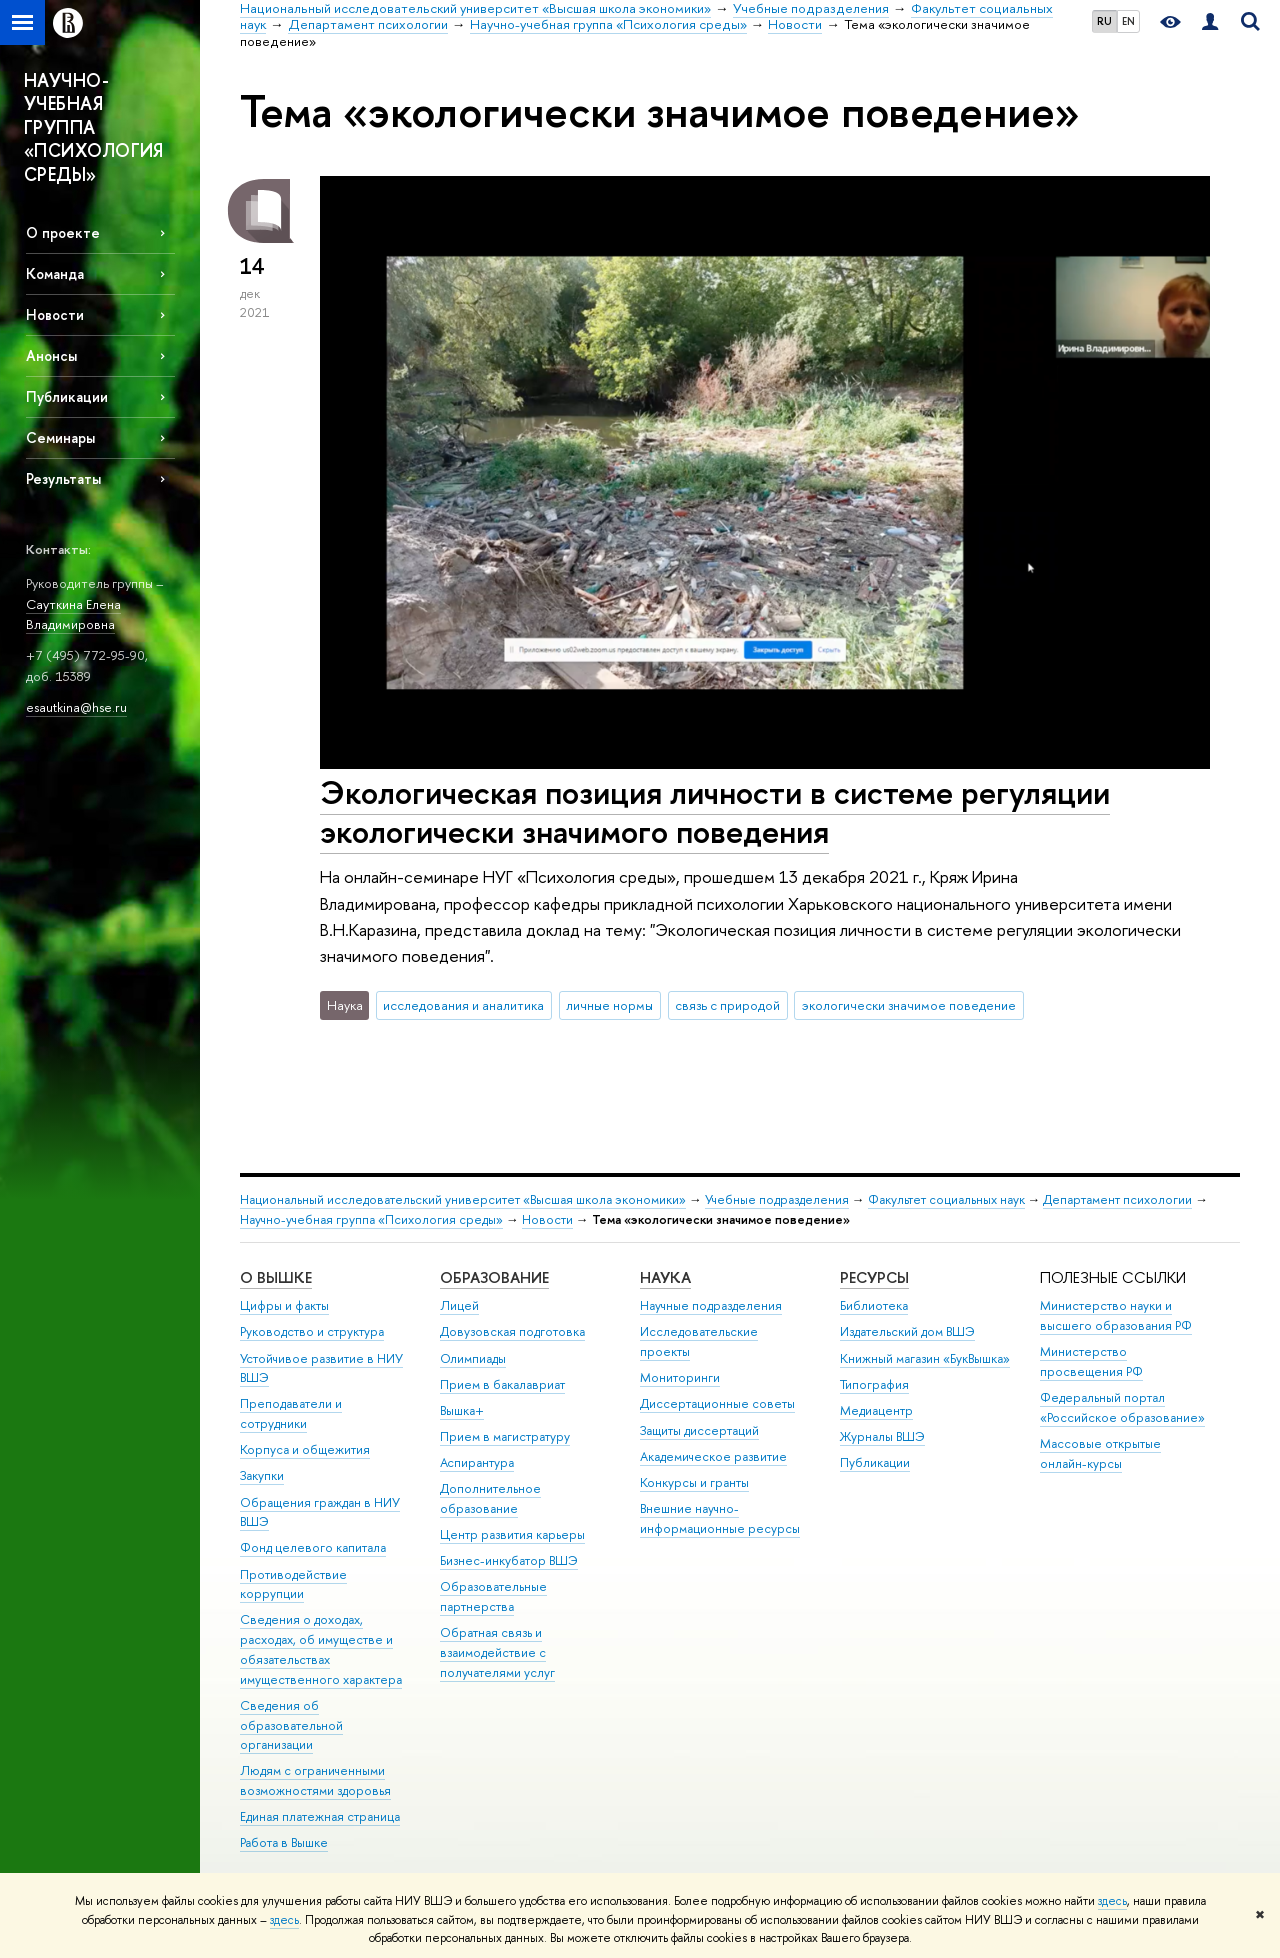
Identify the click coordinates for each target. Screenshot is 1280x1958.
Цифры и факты (284, 1305)
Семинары (60, 437)
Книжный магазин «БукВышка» (925, 1358)
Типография (874, 1384)
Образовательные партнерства (493, 1596)
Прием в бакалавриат (502, 1384)
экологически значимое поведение (909, 1005)
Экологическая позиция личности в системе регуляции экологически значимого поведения (715, 811)
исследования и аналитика (463, 1005)
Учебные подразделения (777, 1199)
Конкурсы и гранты (694, 1482)
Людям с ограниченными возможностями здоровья (315, 1780)
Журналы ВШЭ (882, 1436)
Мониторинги (680, 1377)
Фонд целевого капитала (313, 1547)
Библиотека (874, 1305)
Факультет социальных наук (946, 1199)
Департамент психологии (1117, 1199)
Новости (55, 314)
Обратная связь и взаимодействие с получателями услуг (497, 1652)
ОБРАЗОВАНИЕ (494, 1277)
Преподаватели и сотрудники (291, 1413)
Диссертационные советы (717, 1403)
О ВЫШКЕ (276, 1277)
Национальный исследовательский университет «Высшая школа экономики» (463, 1199)
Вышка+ (462, 1410)
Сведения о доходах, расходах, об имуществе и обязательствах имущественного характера (321, 1649)
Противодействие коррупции (293, 1584)
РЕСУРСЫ (874, 1277)
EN (1128, 21)
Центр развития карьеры (512, 1534)
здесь (1112, 1901)
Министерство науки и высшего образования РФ (1116, 1315)
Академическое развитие (713, 1456)
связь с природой (727, 1005)
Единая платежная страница (320, 1816)
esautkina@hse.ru (76, 707)
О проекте (63, 232)
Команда (55, 273)
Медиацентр (876, 1410)
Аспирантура (477, 1462)
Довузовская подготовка (512, 1331)
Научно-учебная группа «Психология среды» (371, 1219)
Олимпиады (473, 1358)
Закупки (262, 1475)
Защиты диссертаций (699, 1430)
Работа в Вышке (284, 1842)
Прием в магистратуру (505, 1436)
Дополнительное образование (490, 1498)
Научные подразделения (711, 1305)
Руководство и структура (312, 1331)
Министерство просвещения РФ (1091, 1361)
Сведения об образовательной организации (291, 1725)
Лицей (459, 1305)
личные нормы (609, 1005)
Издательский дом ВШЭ (907, 1331)
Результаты (63, 478)
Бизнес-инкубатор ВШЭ (509, 1560)
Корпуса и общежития (305, 1449)
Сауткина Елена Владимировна (73, 614)
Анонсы (51, 355)
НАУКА (665, 1277)
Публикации (67, 396)
